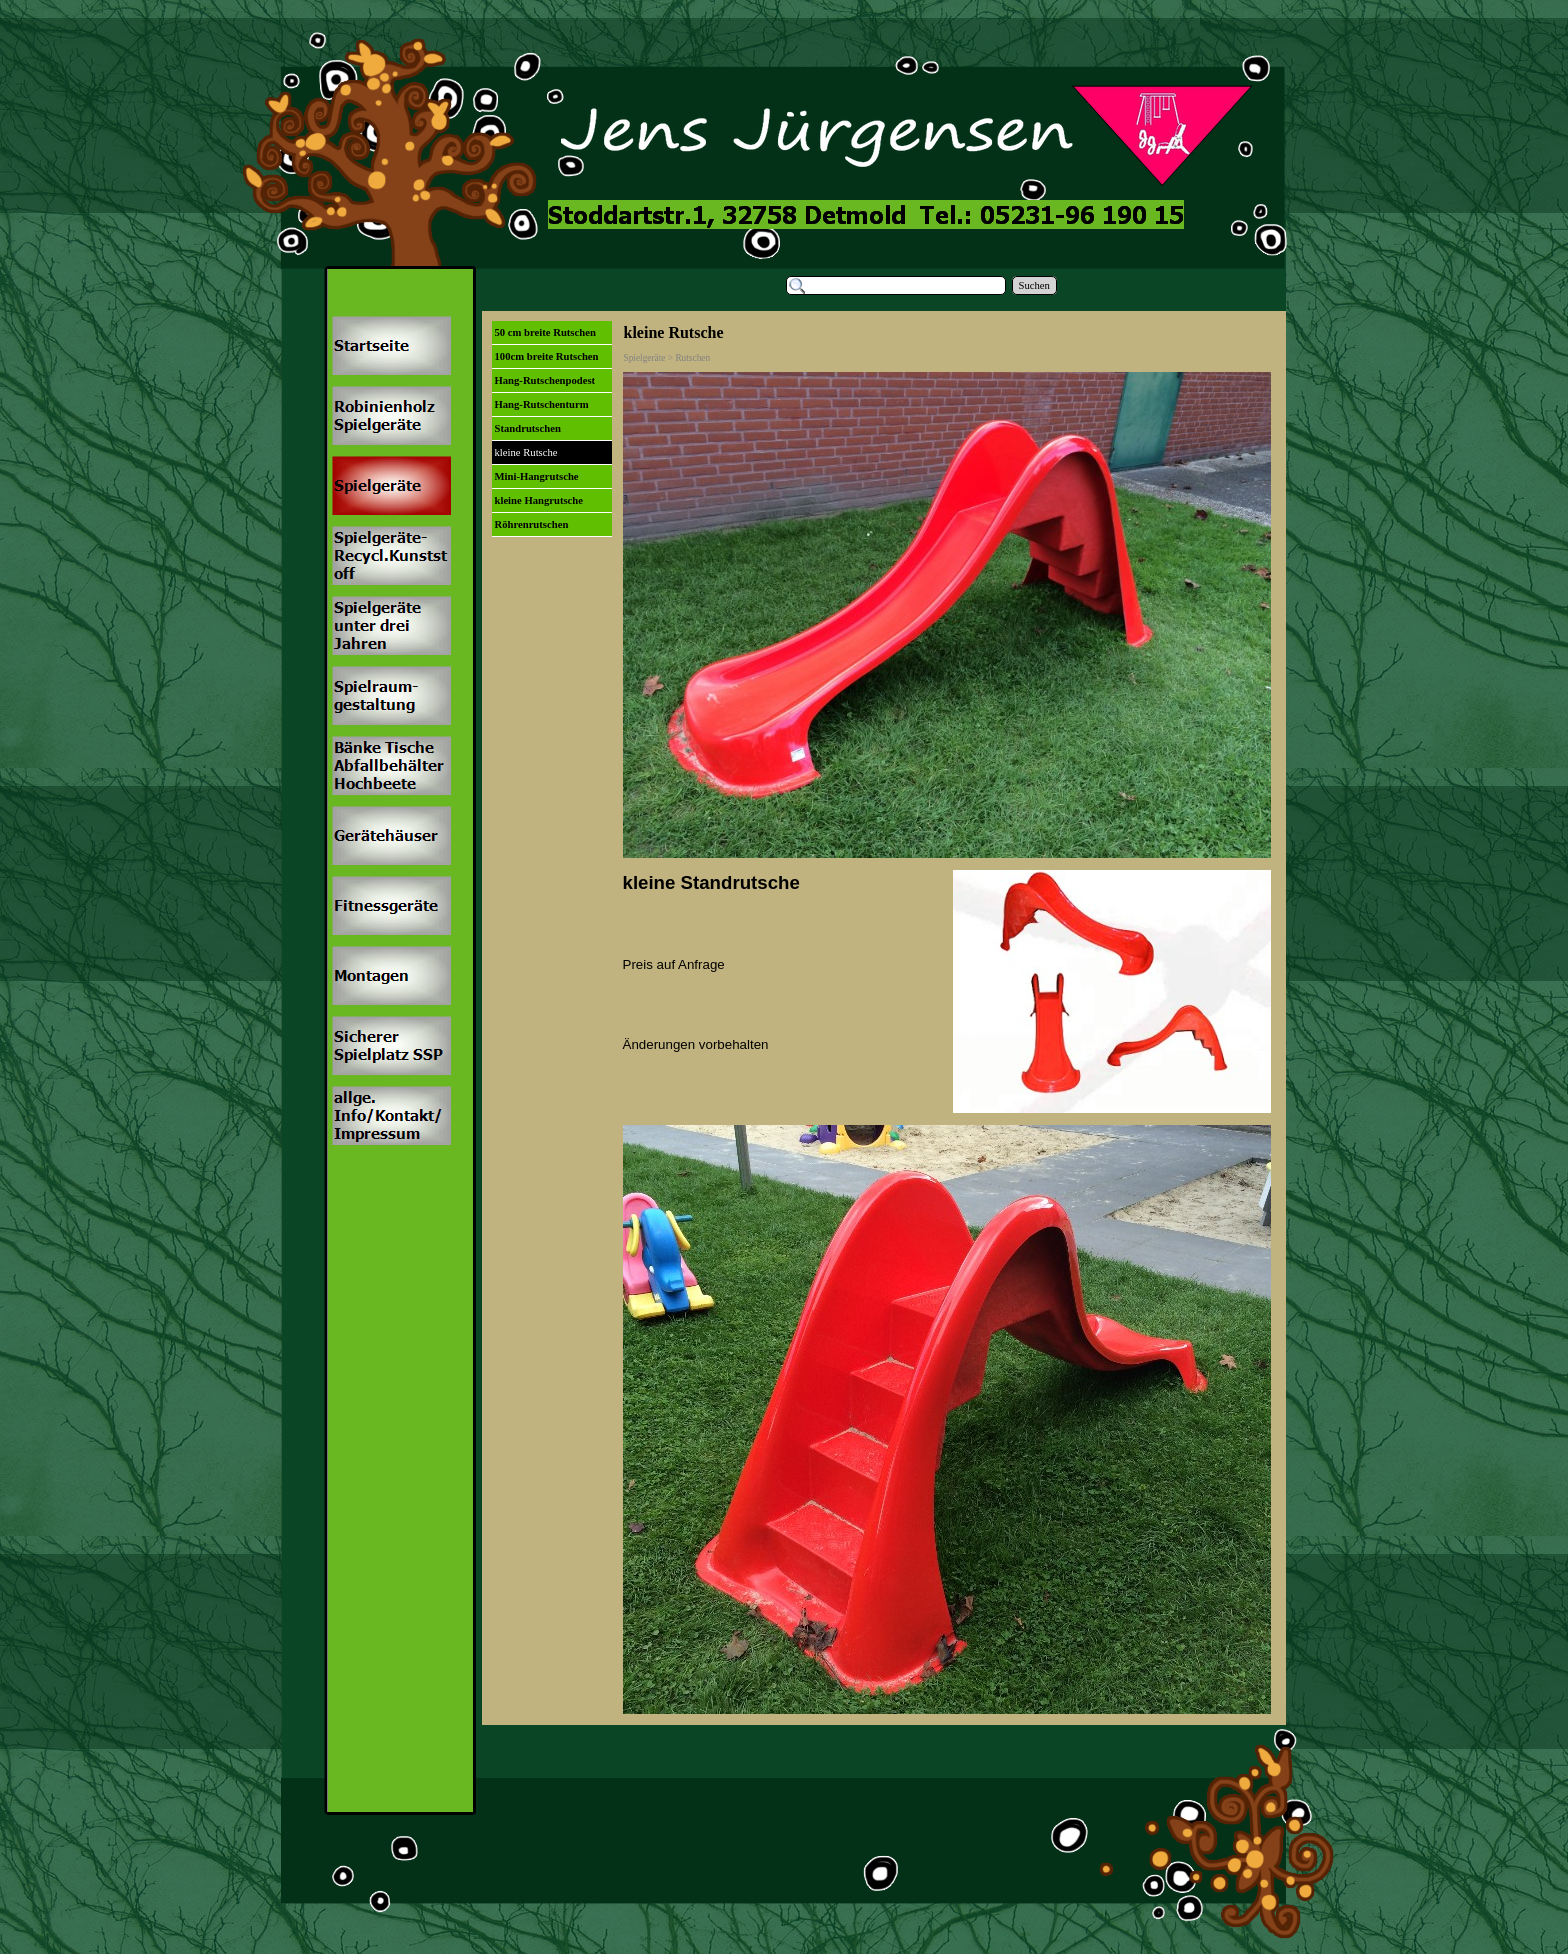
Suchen (1034, 285)
